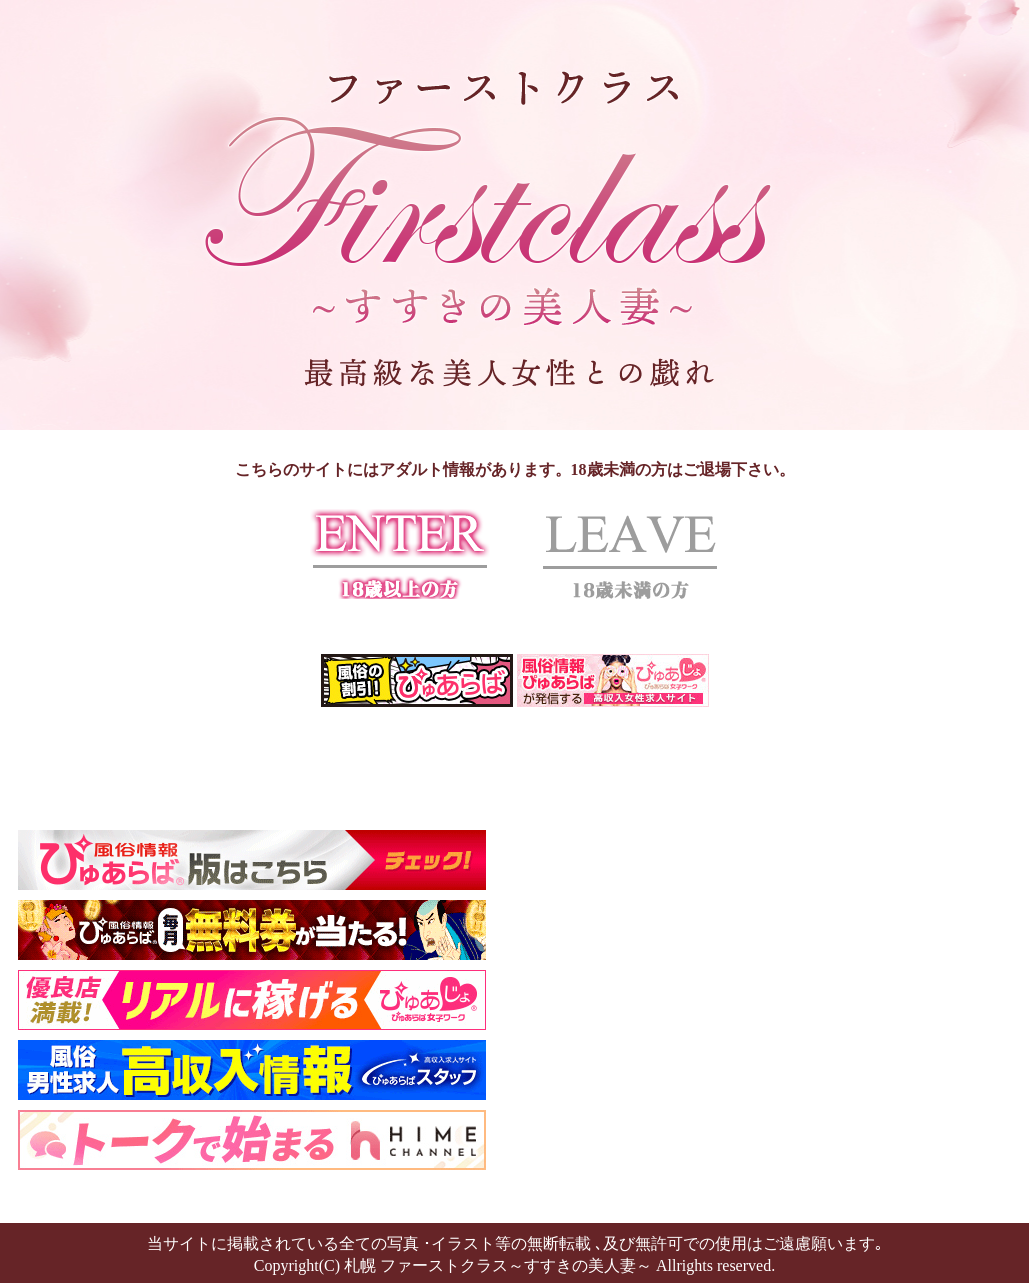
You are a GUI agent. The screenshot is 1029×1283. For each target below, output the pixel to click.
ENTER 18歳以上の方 (400, 554)
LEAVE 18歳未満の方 (630, 554)
